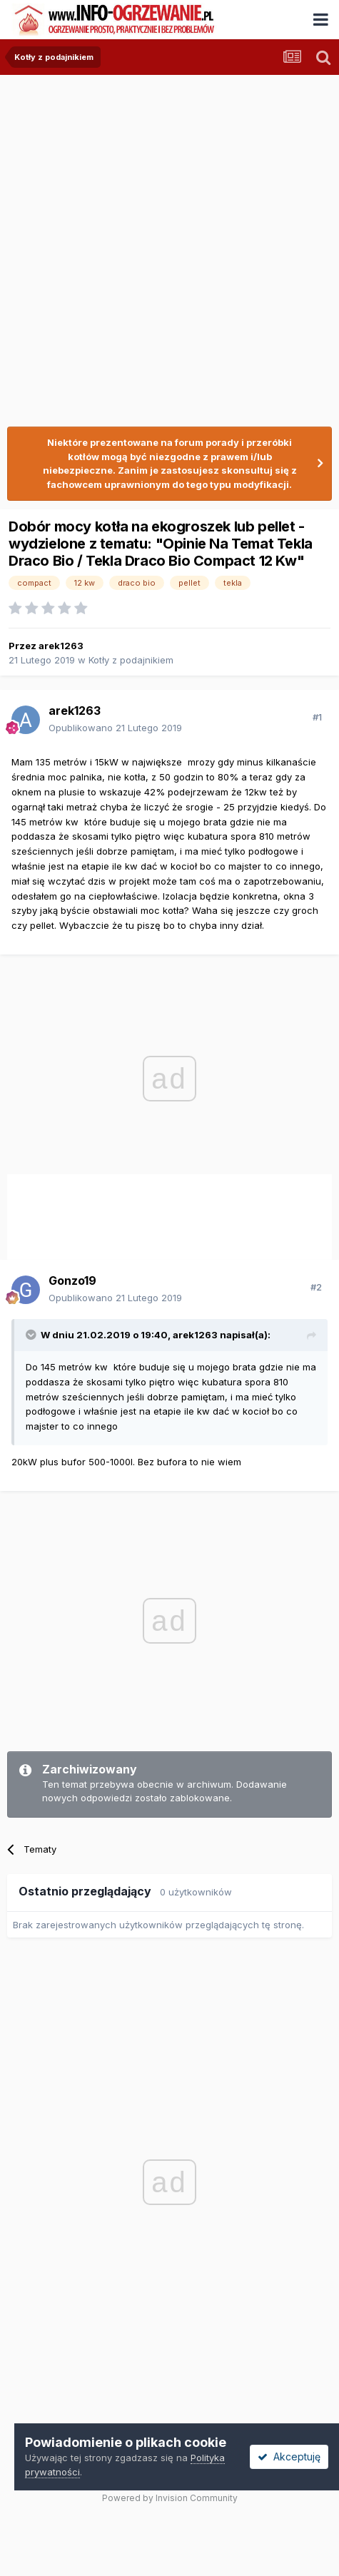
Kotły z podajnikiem (130, 660)
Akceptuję (289, 2456)
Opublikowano (115, 727)
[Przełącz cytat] (32, 1334)
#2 (316, 1287)
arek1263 (61, 645)
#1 (317, 717)
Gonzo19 (72, 1280)
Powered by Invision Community (170, 2498)
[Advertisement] (169, 244)
